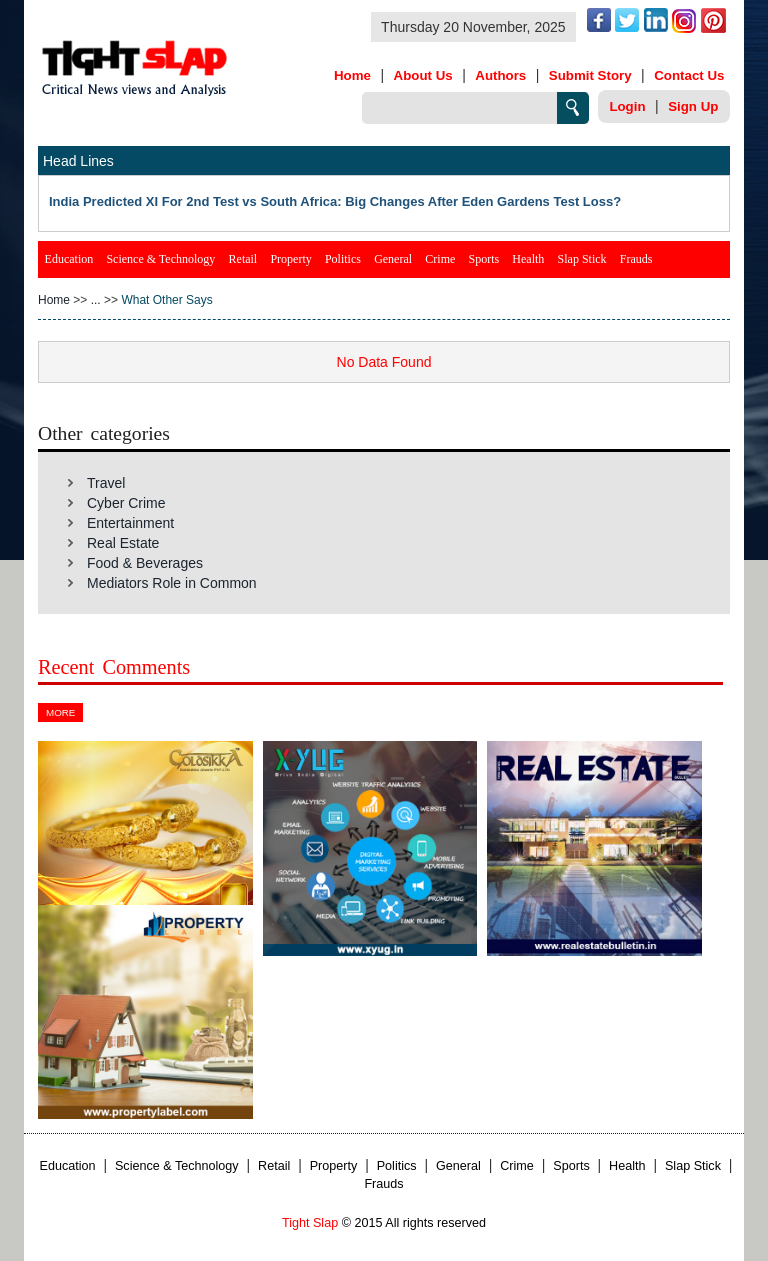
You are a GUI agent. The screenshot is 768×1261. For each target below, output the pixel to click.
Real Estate (123, 543)
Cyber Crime (126, 503)
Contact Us (689, 75)
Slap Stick (582, 259)
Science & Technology (160, 259)
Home (352, 75)
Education (69, 259)
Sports (483, 259)
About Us (423, 75)
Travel (106, 483)
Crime (440, 259)
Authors (500, 75)
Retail (243, 259)
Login (627, 106)
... (96, 300)
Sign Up (693, 106)
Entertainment (130, 523)
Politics (343, 259)
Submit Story (590, 75)
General (393, 259)
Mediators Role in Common (172, 583)
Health (528, 259)
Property (290, 259)
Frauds (636, 259)
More (60, 712)
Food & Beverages (145, 563)
